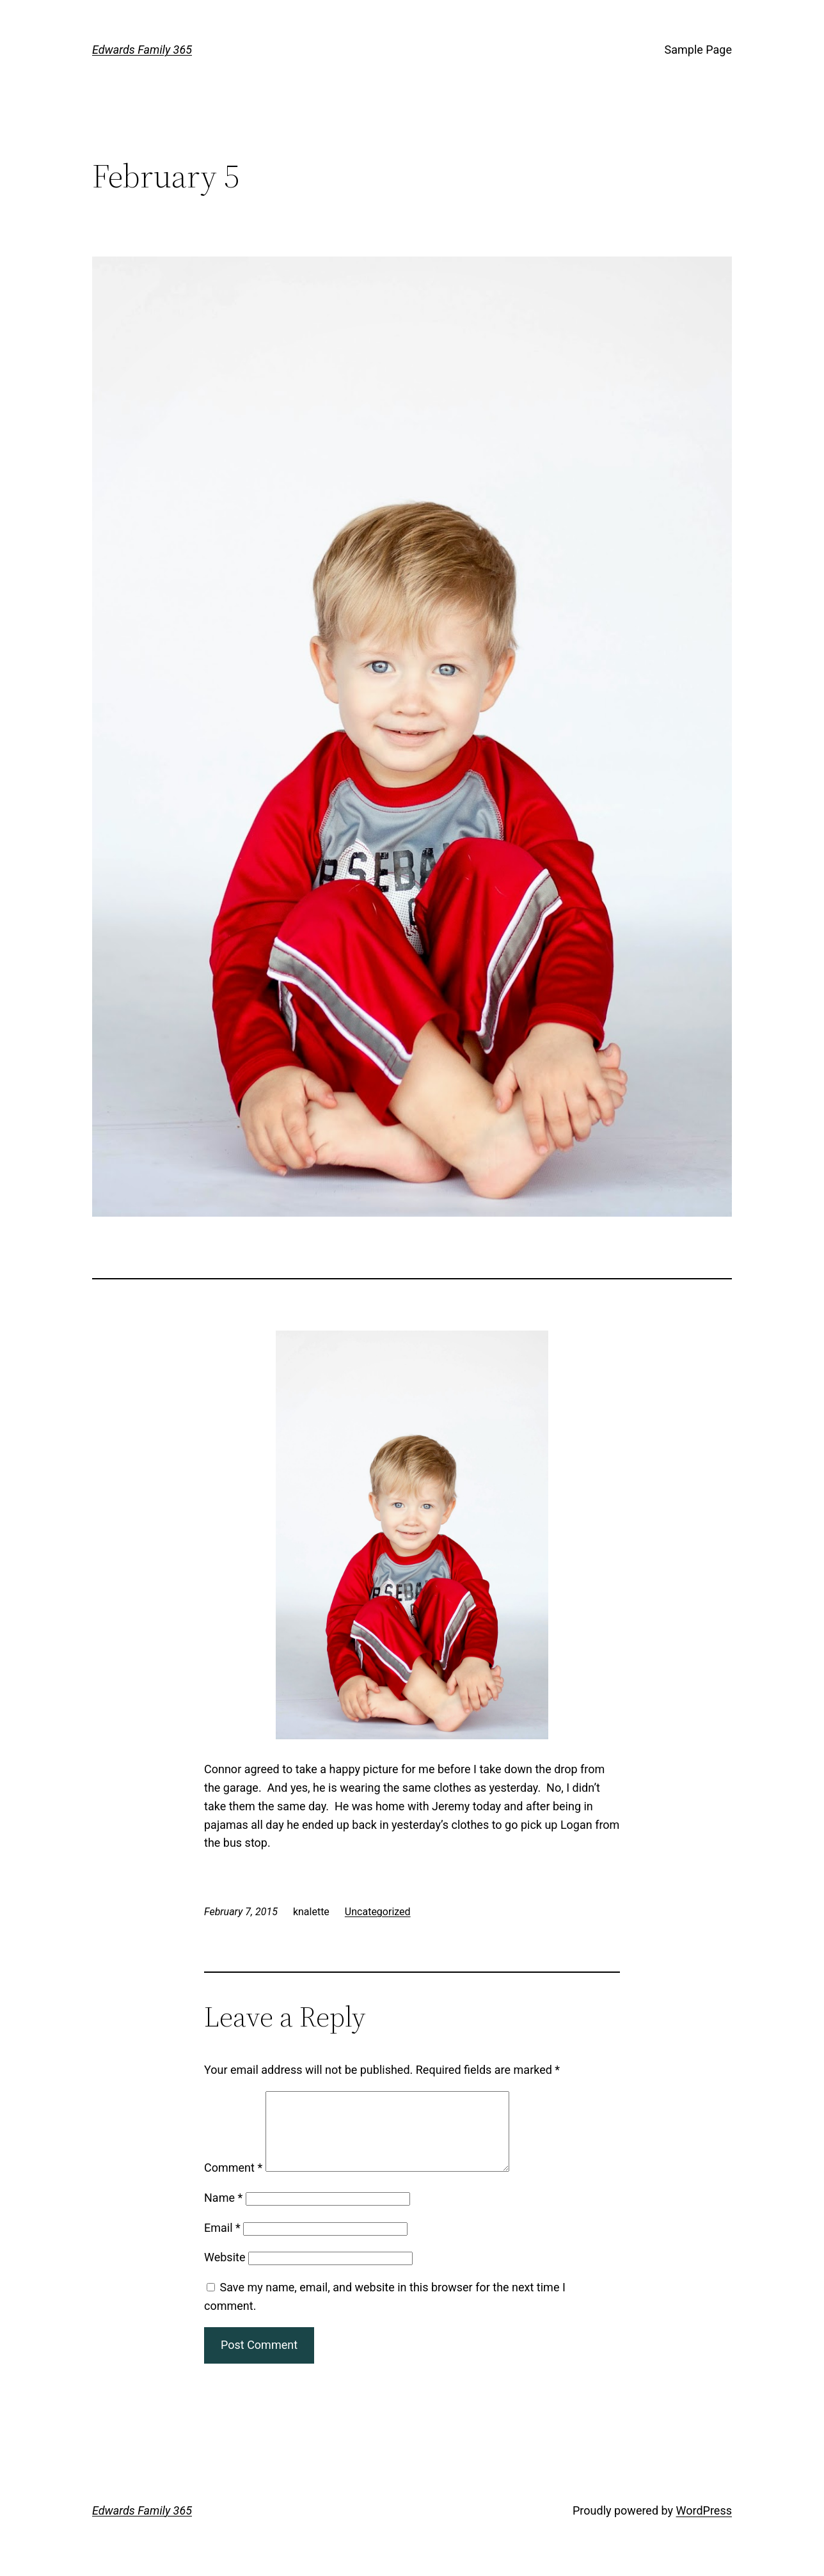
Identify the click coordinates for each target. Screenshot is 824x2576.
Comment (233, 2183)
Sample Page (698, 49)
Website (224, 2272)
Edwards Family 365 (142, 49)
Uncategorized (378, 1912)
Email (222, 2243)
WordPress (704, 2526)
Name (223, 2213)
